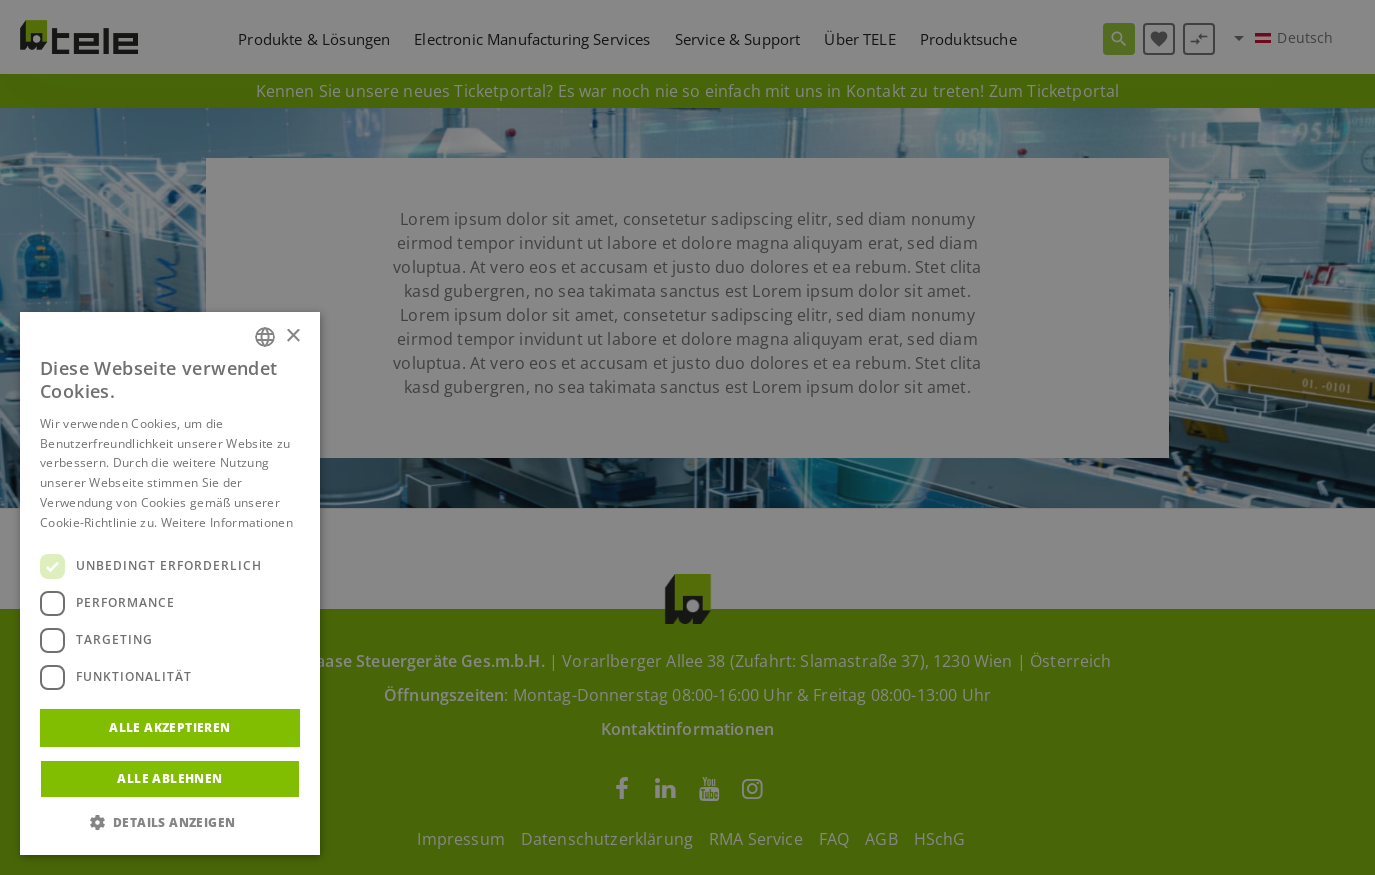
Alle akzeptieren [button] (169, 727)
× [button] (292, 336)
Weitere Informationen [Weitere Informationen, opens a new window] (227, 522)
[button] (170, 823)
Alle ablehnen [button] (169, 778)
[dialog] (687, 437)
